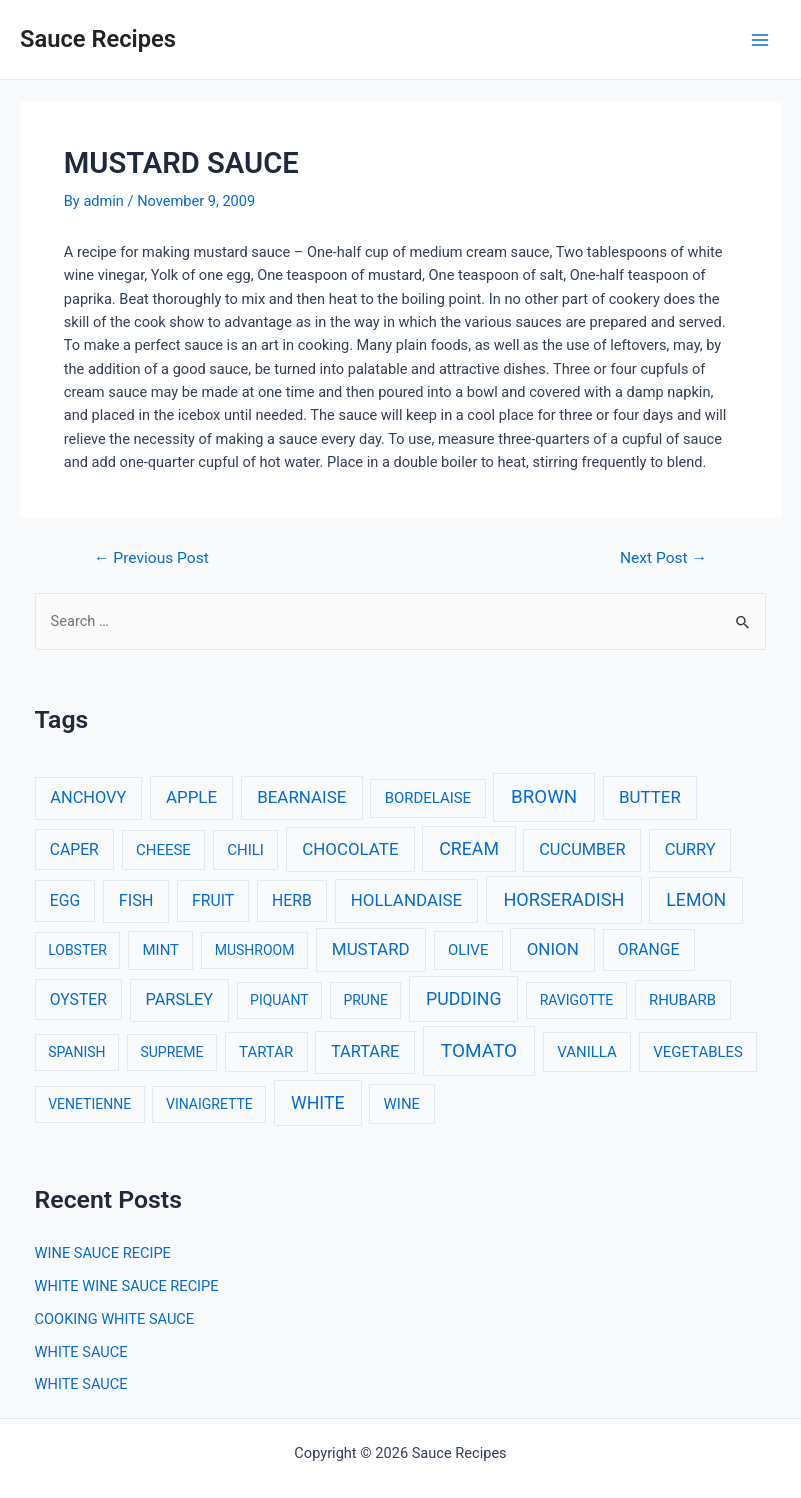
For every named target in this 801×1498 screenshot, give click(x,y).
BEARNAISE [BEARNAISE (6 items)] (301, 797)
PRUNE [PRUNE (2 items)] (365, 1000)
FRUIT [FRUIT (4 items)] (213, 900)
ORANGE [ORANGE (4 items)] (649, 949)
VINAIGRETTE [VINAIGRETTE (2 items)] (209, 1104)
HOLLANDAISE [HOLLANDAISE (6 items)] (406, 900)
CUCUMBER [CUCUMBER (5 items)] (582, 849)
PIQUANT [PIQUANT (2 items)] (279, 1000)
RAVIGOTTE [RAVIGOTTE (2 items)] (577, 1000)
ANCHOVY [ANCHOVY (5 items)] (88, 797)
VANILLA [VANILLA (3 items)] (586, 1052)
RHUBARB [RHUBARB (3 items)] (682, 1000)
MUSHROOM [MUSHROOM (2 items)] (255, 950)
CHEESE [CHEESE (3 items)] (163, 850)
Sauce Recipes (98, 39)
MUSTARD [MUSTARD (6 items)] (371, 949)
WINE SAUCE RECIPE (103, 1253)
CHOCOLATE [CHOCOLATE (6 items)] (350, 849)
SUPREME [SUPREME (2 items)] (171, 1052)
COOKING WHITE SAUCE (115, 1319)
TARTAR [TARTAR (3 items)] (266, 1052)
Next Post (663, 559)
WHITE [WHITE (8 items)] (318, 1103)
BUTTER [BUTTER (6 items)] (650, 797)
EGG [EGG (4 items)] (65, 900)
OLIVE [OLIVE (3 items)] (468, 950)
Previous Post (151, 559)
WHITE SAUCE (81, 1352)
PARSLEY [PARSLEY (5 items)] (179, 999)
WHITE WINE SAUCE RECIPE (127, 1286)
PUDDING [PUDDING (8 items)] (463, 999)
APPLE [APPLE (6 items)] (191, 797)
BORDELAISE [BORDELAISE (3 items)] (428, 798)
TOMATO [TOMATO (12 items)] (479, 1050)
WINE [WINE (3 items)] (402, 1104)
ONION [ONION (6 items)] (553, 949)
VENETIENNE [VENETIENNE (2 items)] (89, 1104)
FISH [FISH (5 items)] (136, 900)
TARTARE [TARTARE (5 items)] (365, 1051)
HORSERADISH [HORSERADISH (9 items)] (563, 899)
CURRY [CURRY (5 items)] (690, 849)
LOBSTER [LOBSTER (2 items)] (77, 950)
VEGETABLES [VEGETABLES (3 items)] (698, 1052)
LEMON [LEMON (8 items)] (696, 900)
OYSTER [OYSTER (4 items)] (78, 999)
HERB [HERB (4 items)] (292, 900)
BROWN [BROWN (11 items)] (544, 797)
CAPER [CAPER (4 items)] (74, 849)
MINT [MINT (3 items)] (161, 950)
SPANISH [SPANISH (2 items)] (76, 1052)
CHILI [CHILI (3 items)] (245, 850)
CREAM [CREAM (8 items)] (469, 849)
